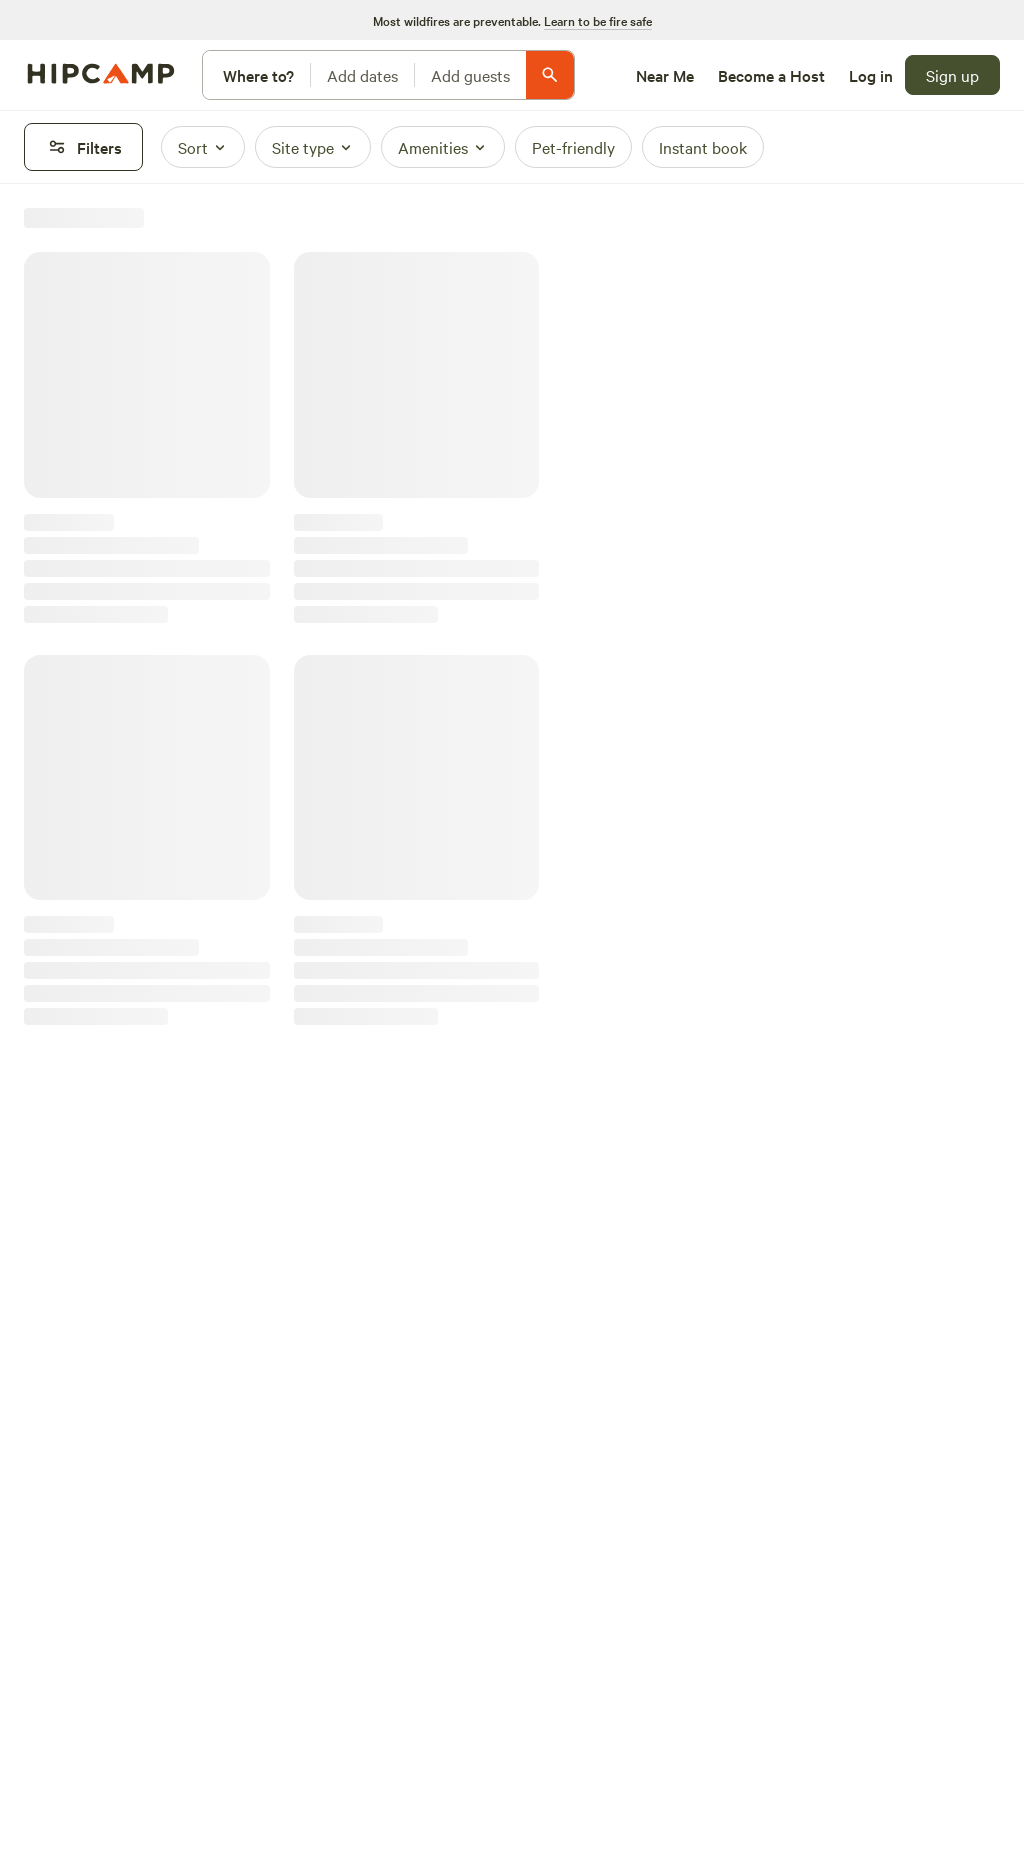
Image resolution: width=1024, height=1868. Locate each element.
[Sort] (203, 147)
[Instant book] (703, 147)
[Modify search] (388, 75)
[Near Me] (665, 75)
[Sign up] (952, 75)
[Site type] (313, 147)
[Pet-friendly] (573, 147)
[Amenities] (443, 147)
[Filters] (83, 147)
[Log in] (871, 75)
